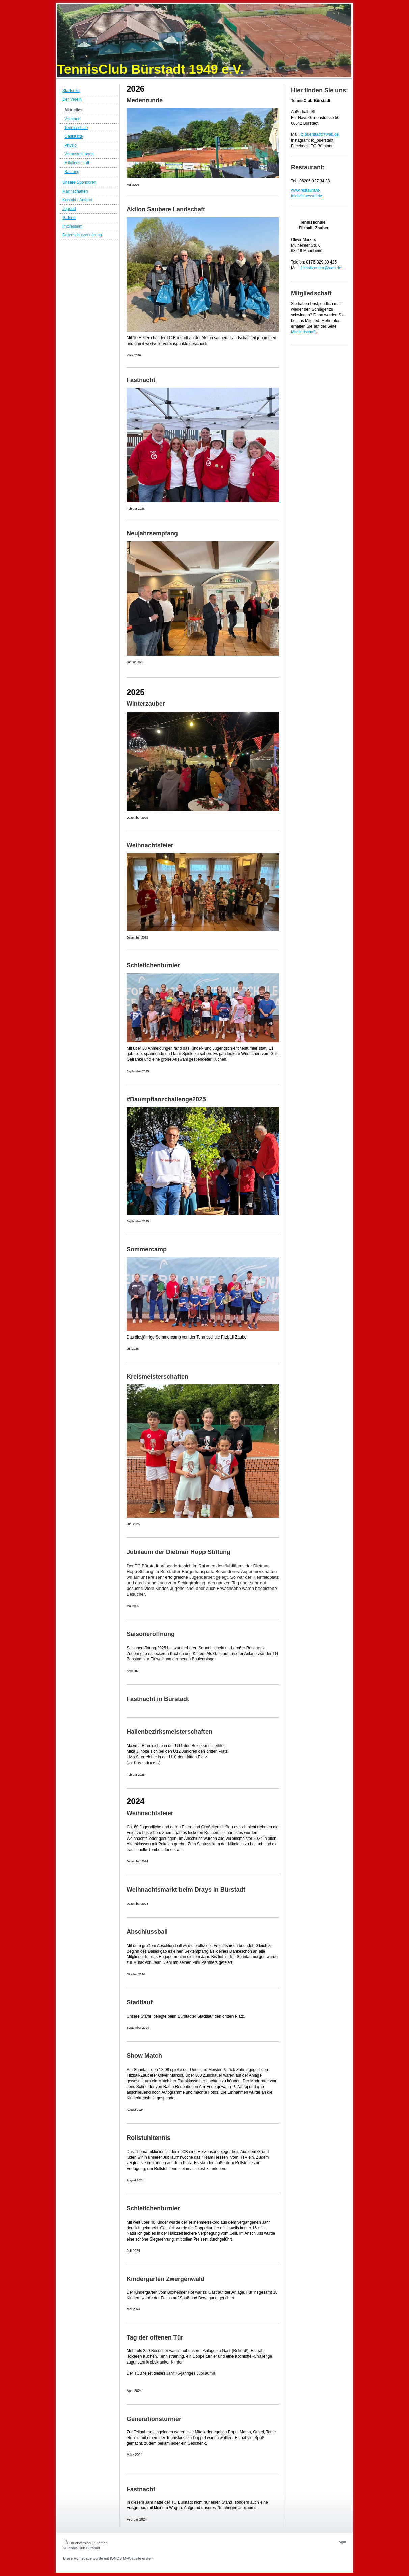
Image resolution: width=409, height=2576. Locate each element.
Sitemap (100, 2543)
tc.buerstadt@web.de (320, 134)
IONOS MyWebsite (125, 2558)
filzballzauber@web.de (321, 268)
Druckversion (77, 2543)
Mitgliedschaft (303, 332)
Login (341, 2542)
